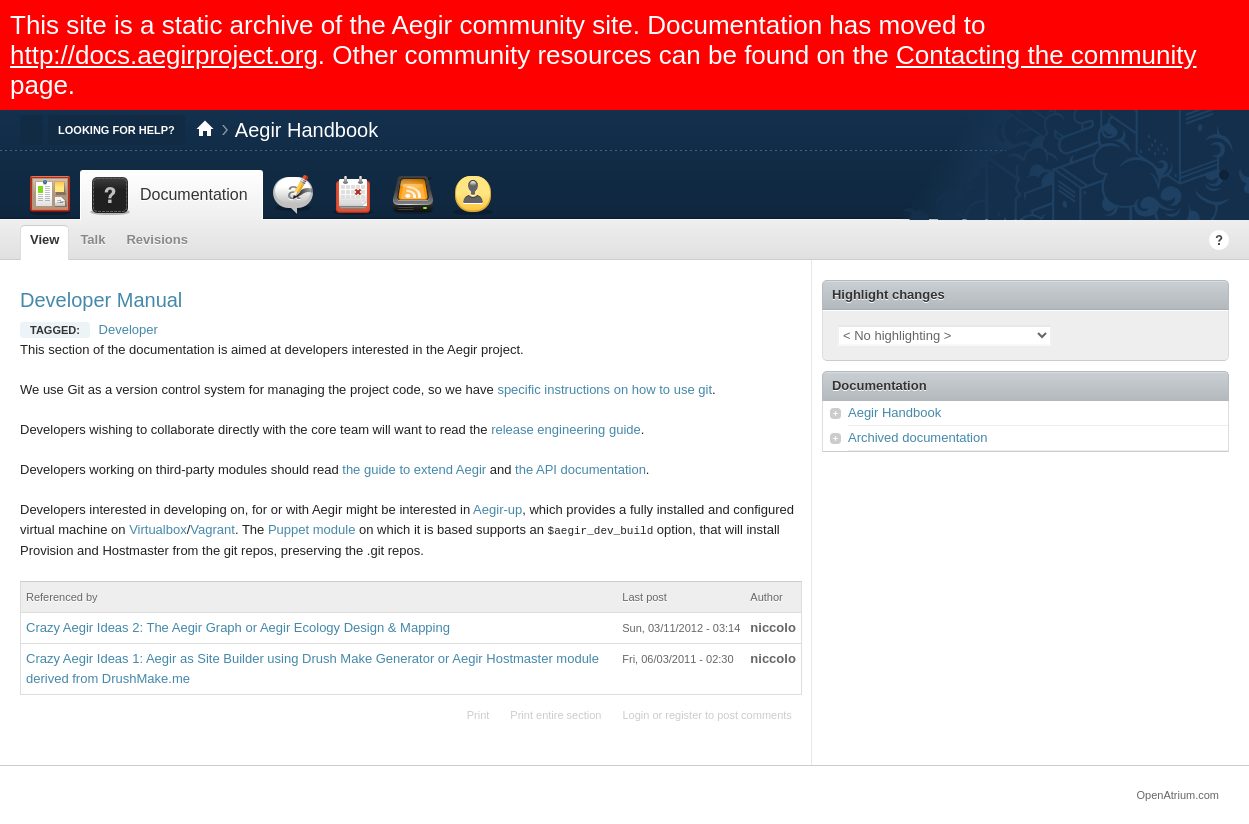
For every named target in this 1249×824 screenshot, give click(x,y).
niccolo (773, 626)
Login (635, 714)
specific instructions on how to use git (604, 389)
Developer (128, 329)
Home (205, 130)
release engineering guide (566, 429)
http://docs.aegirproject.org (164, 55)
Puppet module (311, 529)
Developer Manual (101, 300)
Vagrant (212, 529)
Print (478, 714)
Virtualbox (158, 529)
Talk (92, 239)
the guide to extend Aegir (414, 469)
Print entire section (555, 714)
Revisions (156, 239)
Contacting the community (1046, 55)
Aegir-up (497, 509)
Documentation (879, 385)
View (44, 239)
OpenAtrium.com (1177, 794)
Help (1219, 240)
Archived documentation (917, 437)
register (683, 714)
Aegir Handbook (306, 130)
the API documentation (580, 469)
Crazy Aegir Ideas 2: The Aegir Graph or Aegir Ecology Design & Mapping (238, 626)
